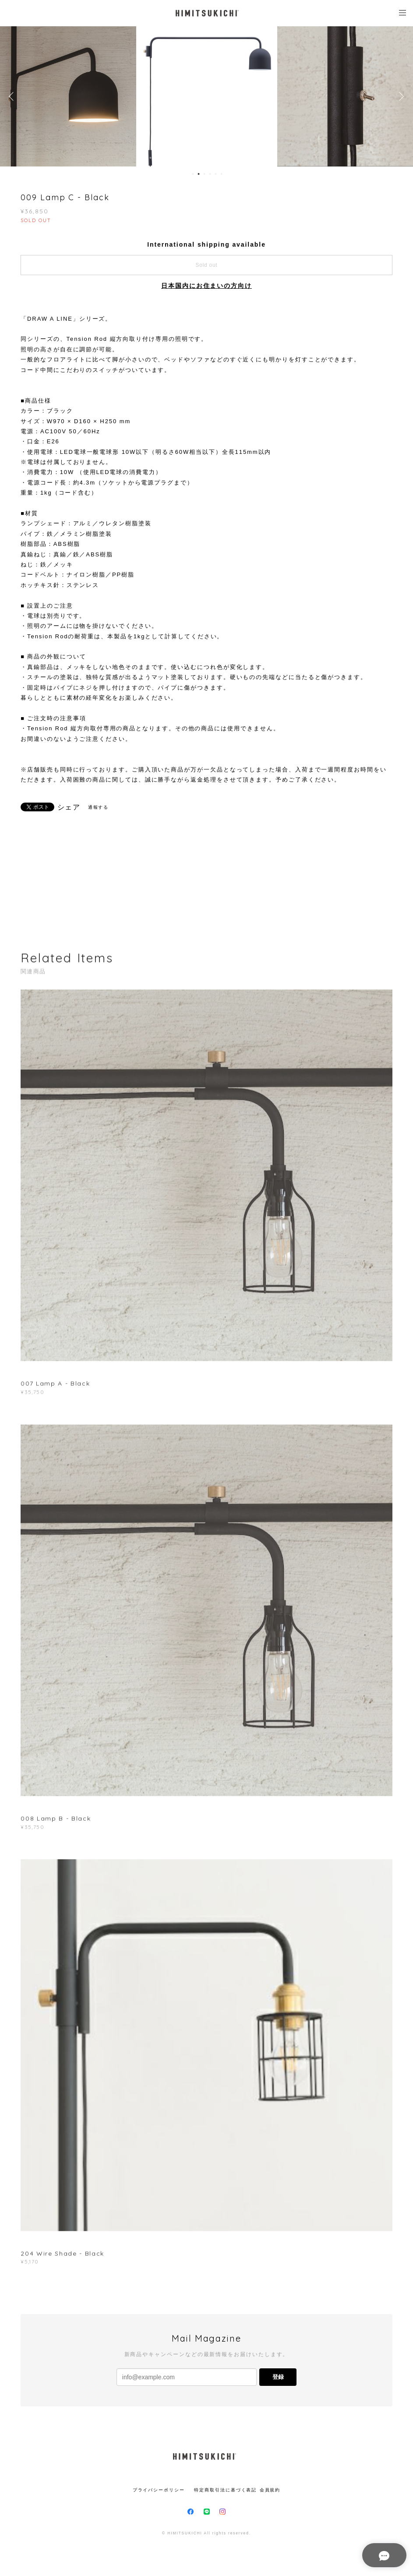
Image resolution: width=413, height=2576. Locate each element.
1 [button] (193, 174)
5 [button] (216, 174)
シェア (69, 807)
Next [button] (399, 96)
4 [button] (210, 174)
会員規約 (270, 2490)
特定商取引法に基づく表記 (225, 2490)
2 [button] (199, 174)
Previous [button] (13, 96)
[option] (207, 96)
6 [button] (221, 174)
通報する (98, 807)
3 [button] (204, 174)
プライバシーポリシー (159, 2490)
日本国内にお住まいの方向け (206, 285)
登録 (278, 2377)
